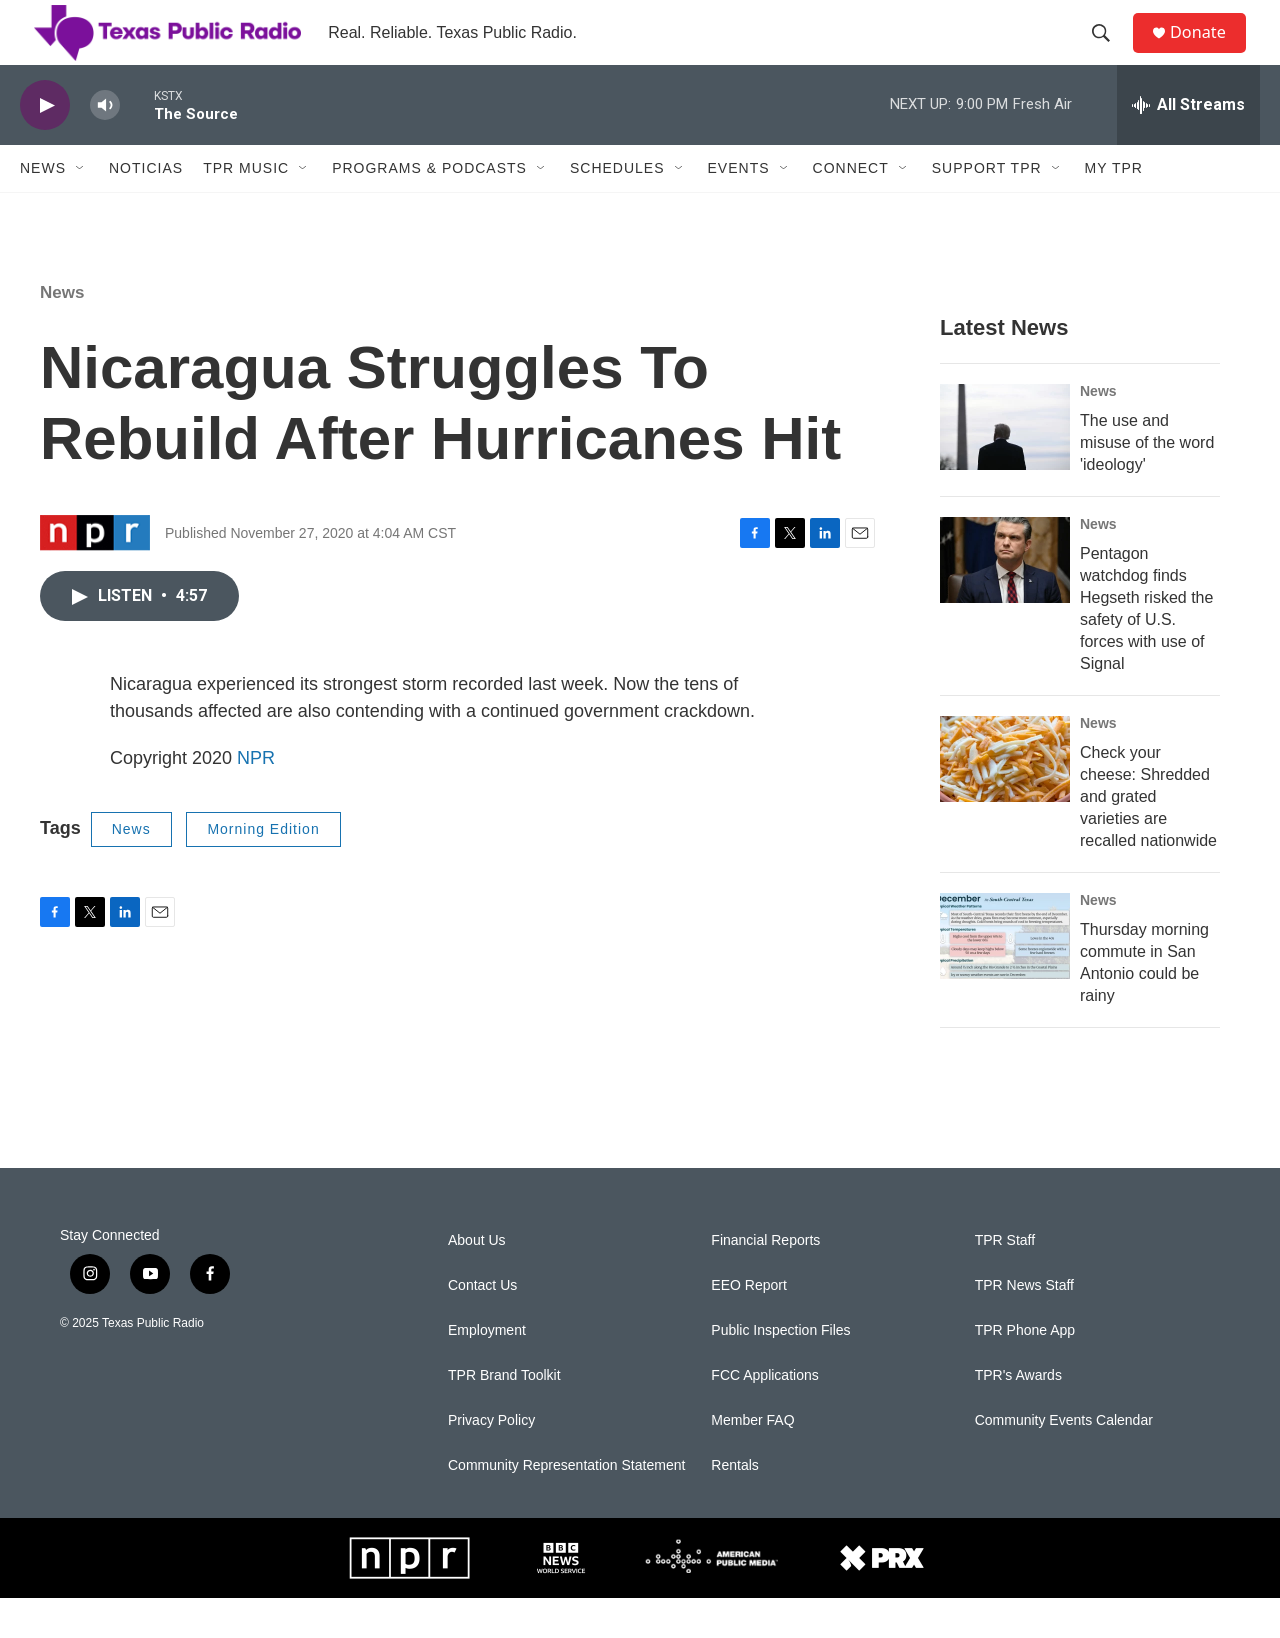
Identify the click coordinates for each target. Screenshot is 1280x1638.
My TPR (1114, 208)
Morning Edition (263, 869)
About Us (477, 1280)
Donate (1209, 52)
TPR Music (246, 208)
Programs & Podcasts (429, 208)
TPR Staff (1005, 1280)
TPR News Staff (1024, 1325)
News (43, 208)
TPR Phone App (1025, 1370)
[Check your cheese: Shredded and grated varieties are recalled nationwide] (1005, 799)
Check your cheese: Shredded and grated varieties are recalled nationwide (1148, 836)
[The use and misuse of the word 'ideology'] (1005, 467)
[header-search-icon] (1109, 53)
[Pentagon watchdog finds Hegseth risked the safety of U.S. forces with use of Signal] (1005, 600)
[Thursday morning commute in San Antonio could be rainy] (1005, 976)
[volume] (105, 145)
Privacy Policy (491, 1460)
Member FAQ (752, 1460)
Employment (487, 1370)
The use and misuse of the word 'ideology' (1147, 482)
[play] (45, 145)
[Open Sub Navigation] (81, 208)
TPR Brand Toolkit (504, 1415)
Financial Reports (765, 1280)
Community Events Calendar (1064, 1460)
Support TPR (987, 208)
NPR (256, 798)
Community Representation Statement (566, 1505)
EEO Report (748, 1325)
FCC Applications (764, 1415)
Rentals (734, 1505)
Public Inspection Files (780, 1370)
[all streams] (1188, 145)
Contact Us (482, 1325)
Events (739, 208)
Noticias (146, 208)
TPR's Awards (1018, 1415)
